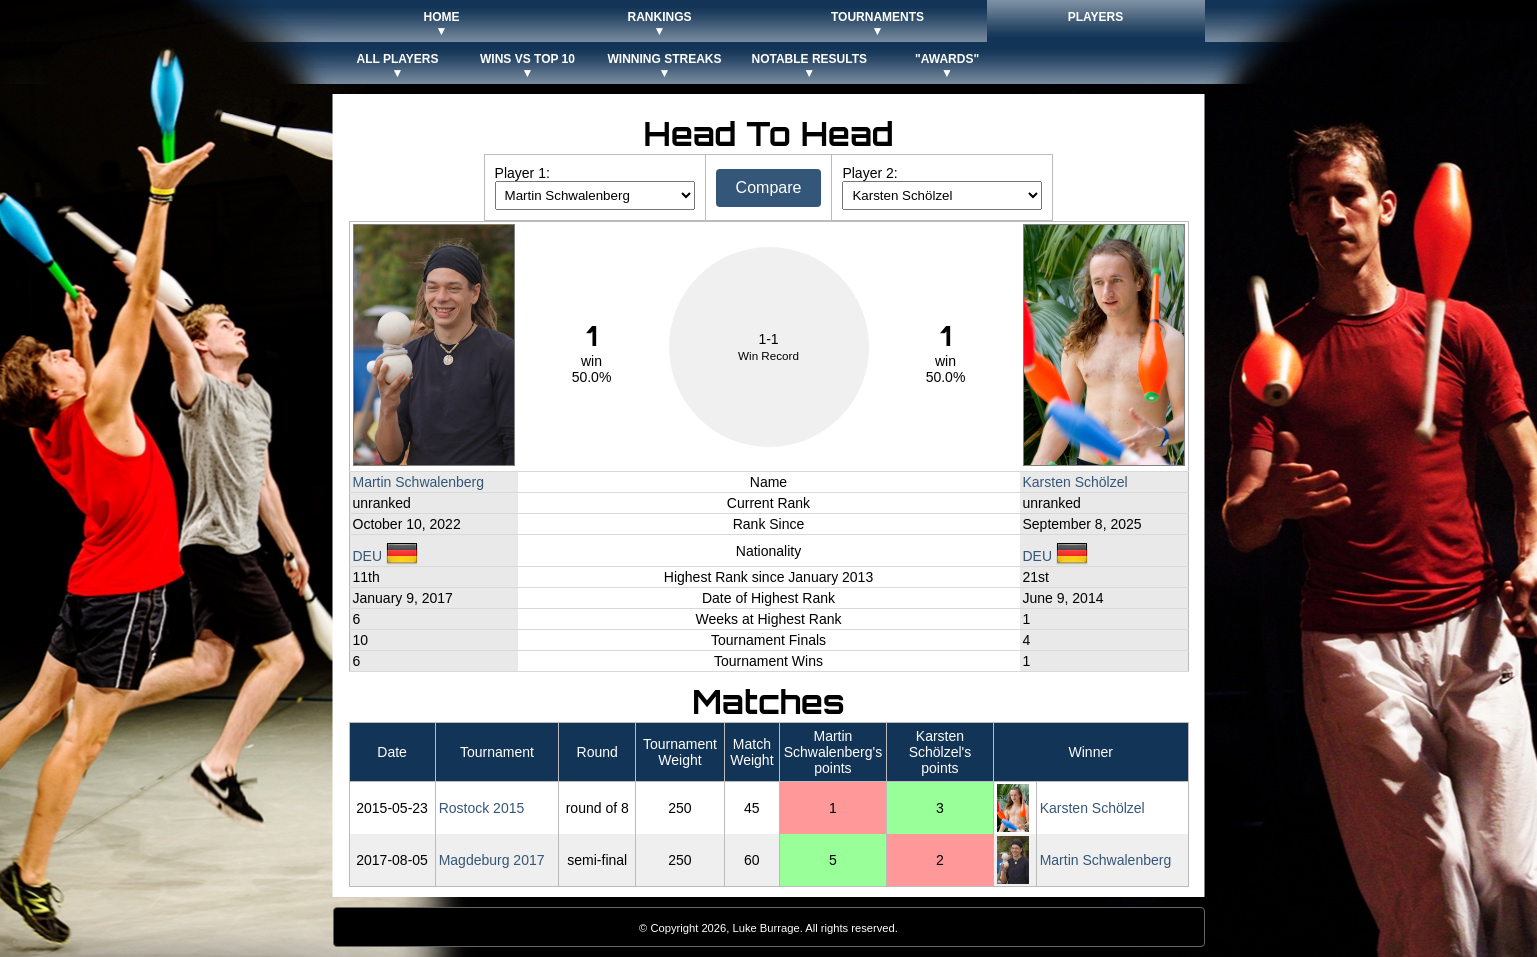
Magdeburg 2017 (492, 860)
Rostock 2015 (482, 808)
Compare (769, 187)
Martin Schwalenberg (419, 482)
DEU (385, 556)
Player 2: (869, 173)
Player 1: (522, 173)
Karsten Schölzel (1075, 482)
